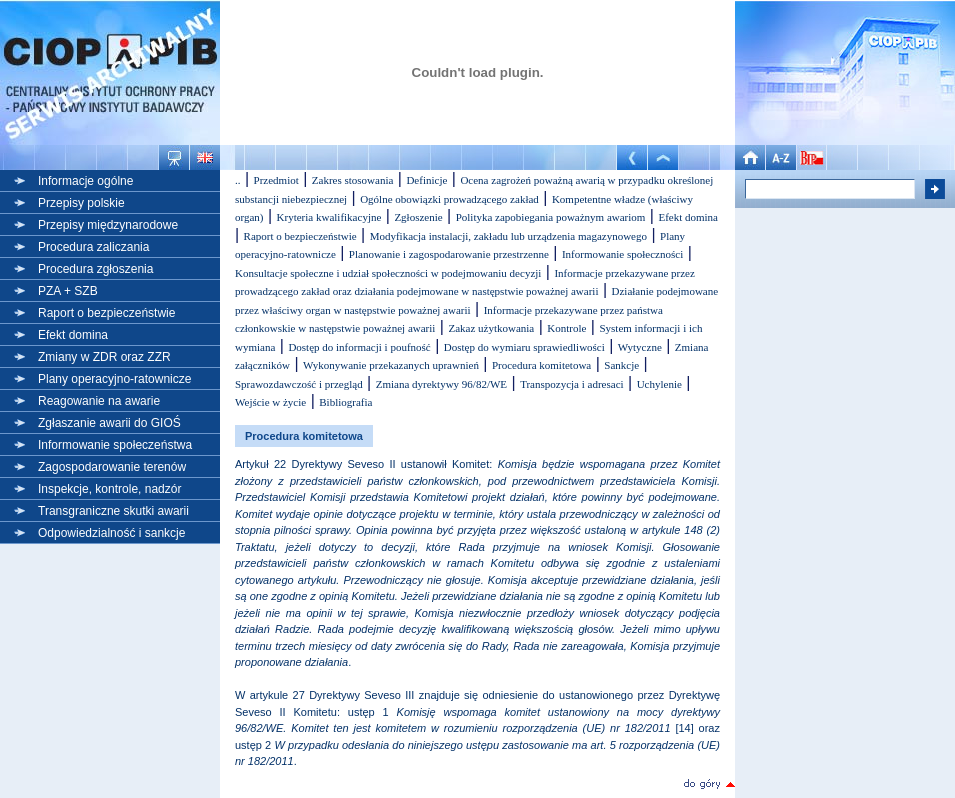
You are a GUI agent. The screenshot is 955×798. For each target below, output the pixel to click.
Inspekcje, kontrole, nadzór (109, 489)
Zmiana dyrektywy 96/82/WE (441, 384)
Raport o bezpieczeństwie (106, 313)
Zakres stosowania (353, 180)
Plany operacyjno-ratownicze (114, 379)
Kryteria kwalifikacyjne (329, 217)
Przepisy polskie (81, 203)
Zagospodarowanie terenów (112, 467)
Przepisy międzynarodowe (108, 225)
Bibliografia (345, 402)
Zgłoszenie (418, 217)
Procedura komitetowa (541, 365)
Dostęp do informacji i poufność (359, 347)
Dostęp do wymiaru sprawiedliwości (524, 347)
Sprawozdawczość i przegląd (299, 384)
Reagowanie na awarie (99, 401)
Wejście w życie (270, 402)
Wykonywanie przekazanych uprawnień (391, 365)
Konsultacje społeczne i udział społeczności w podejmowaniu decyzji (388, 273)
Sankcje (621, 365)
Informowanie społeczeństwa (115, 445)
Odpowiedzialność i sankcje (111, 533)
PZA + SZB (68, 291)
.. (238, 180)
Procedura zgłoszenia (95, 269)
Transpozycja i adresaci (571, 384)
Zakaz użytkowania (491, 328)
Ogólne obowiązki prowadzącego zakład (449, 199)
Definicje (426, 180)
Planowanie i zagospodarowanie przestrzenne (449, 254)
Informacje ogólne (85, 181)
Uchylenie (659, 384)
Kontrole (566, 328)
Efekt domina (73, 335)
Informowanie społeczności (622, 254)
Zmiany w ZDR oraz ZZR (104, 357)
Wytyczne (640, 347)
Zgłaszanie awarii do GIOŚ (109, 423)
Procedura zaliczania (93, 247)
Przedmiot (276, 180)
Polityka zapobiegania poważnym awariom (551, 217)
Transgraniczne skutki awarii (113, 511)
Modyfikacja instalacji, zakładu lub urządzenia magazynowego (508, 236)
